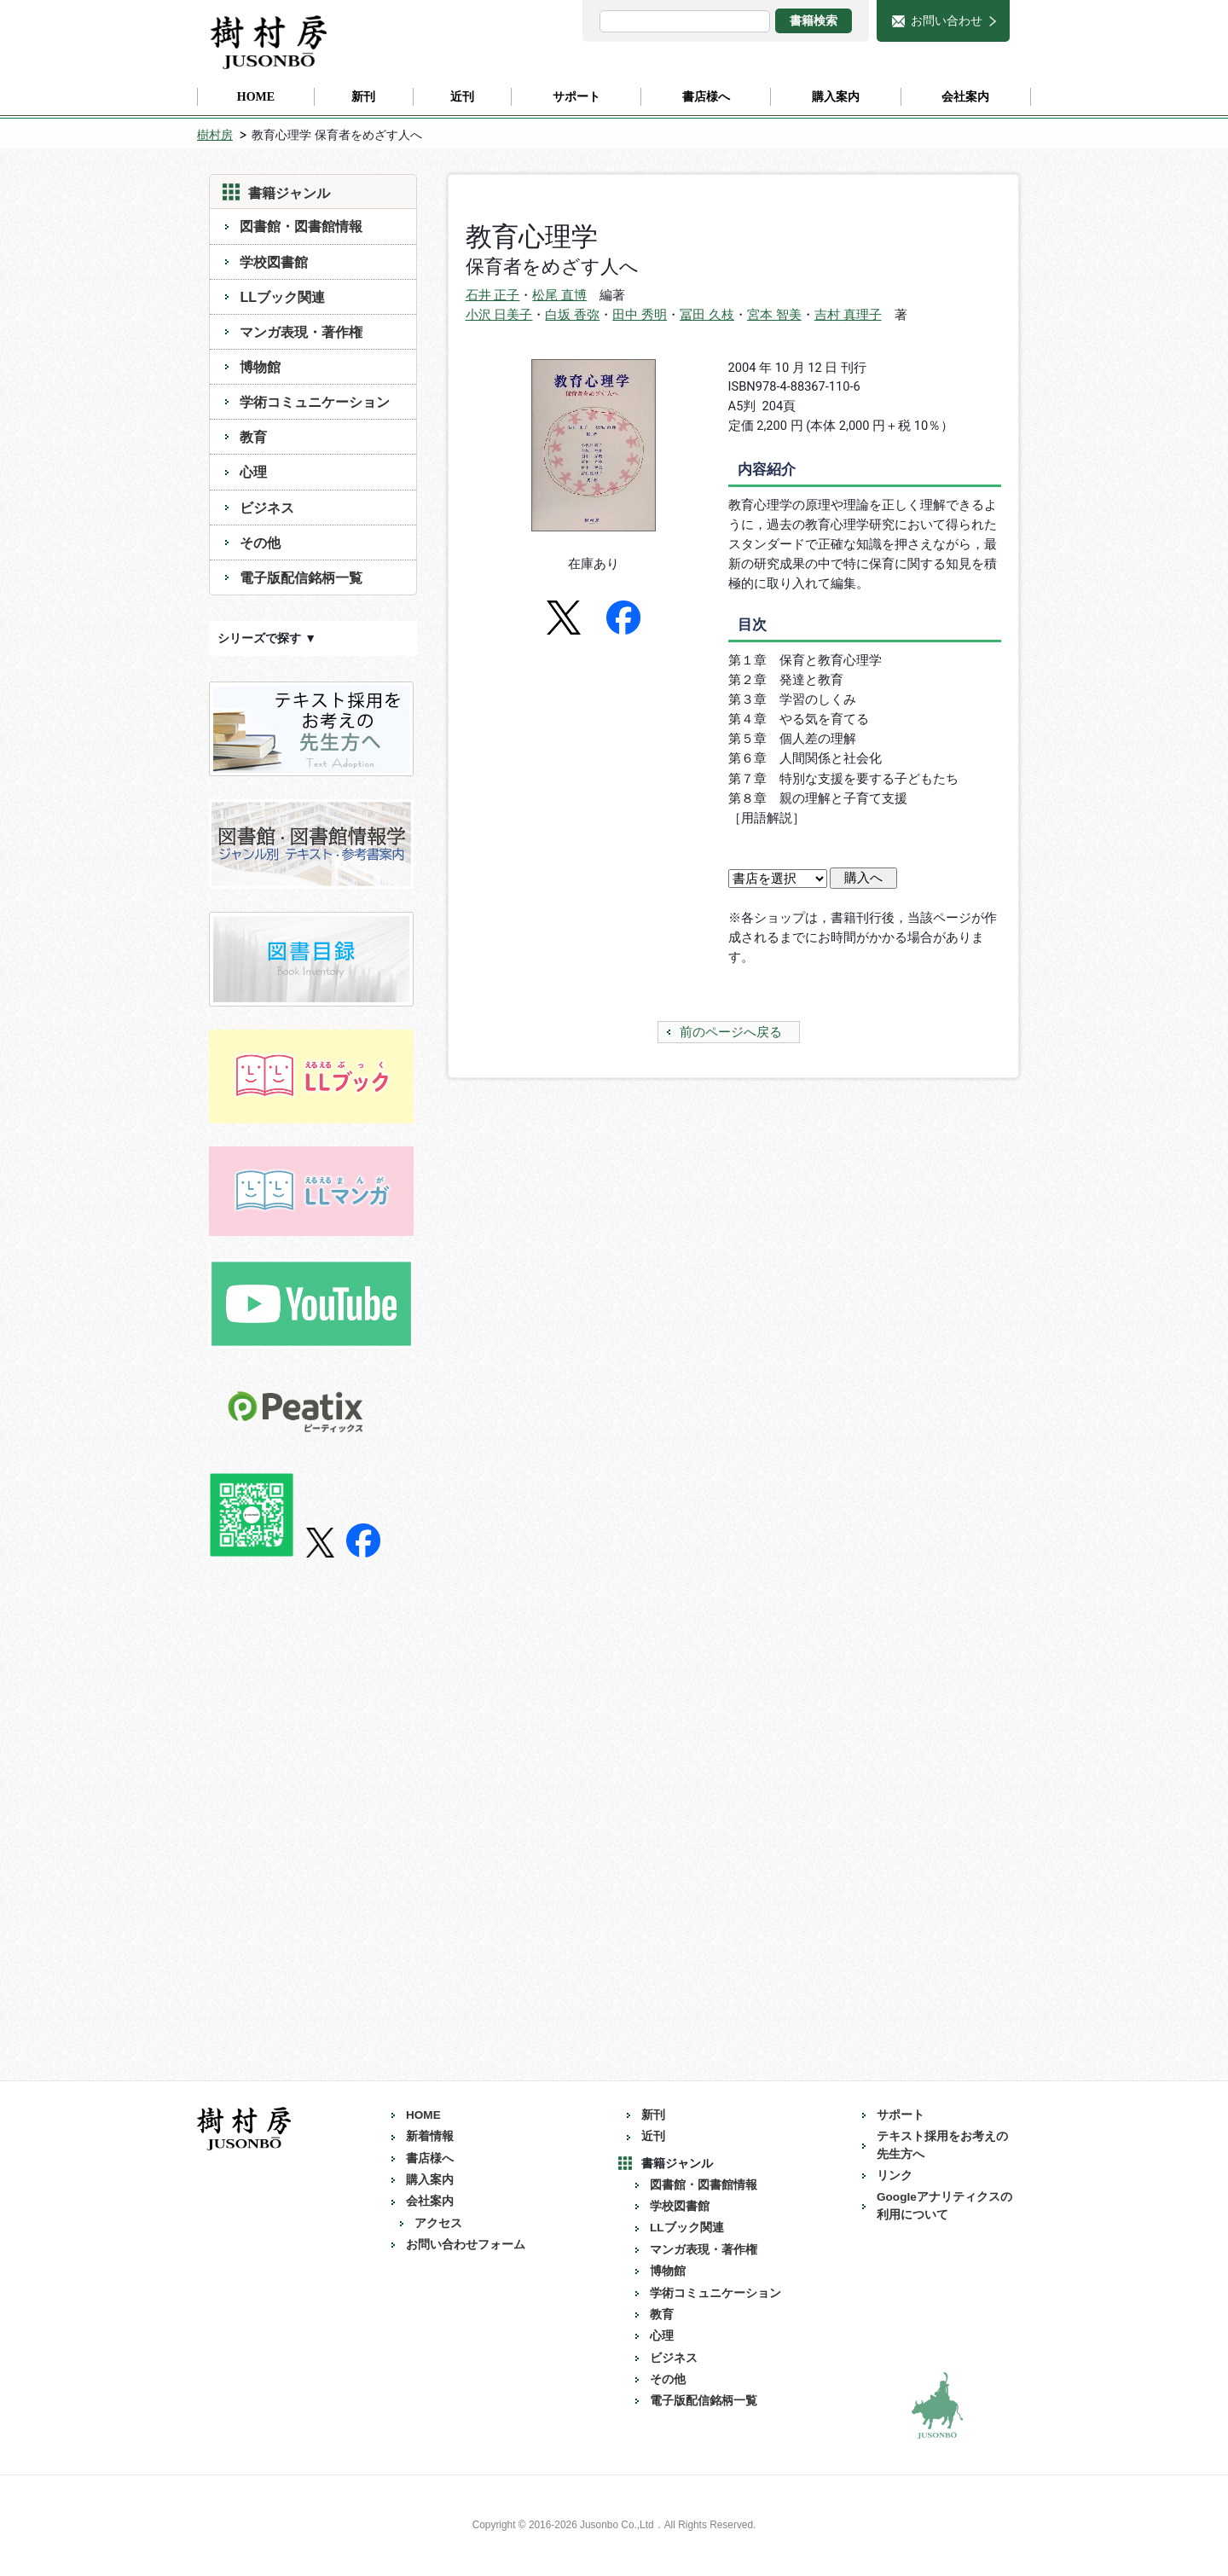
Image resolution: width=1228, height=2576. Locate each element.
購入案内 (430, 2179)
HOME (423, 2115)
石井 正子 (493, 295)
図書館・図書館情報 (301, 226)
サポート (900, 2115)
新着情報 (430, 2136)
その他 (260, 542)
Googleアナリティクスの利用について (944, 2205)
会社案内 (430, 2201)
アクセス (438, 2223)
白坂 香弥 (572, 314)
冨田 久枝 (707, 314)
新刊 (653, 2115)
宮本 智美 (774, 314)
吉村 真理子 (848, 314)
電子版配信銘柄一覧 (301, 577)
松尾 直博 (559, 295)
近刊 (653, 2136)
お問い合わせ (946, 20)
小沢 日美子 (499, 314)
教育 (253, 436)
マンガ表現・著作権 (301, 331)
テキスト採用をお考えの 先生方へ (948, 2145)
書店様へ (430, 2158)
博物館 (260, 366)
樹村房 (215, 135)
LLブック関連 (282, 297)
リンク (894, 2175)
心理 (253, 471)
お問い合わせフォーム (465, 2244)
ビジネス (267, 507)
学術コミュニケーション (315, 401)
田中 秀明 (639, 314)
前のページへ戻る (731, 1032)
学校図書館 (274, 262)
